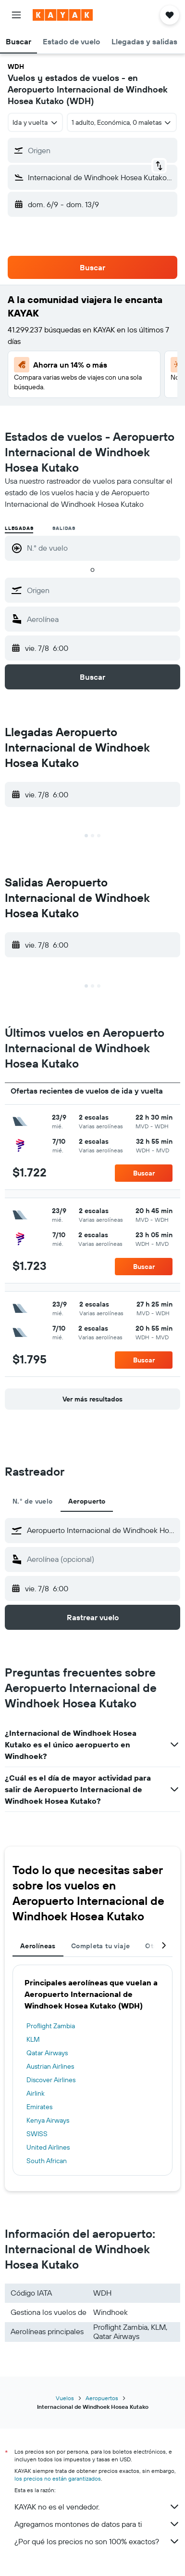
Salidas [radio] (63, 528)
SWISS (37, 2133)
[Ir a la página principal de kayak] (63, 15)
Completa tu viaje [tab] (100, 1946)
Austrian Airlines (50, 2066)
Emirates (39, 2106)
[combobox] (35, 122)
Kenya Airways (47, 2120)
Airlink (35, 2093)
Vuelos (65, 2398)
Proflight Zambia (50, 2025)
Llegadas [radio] (19, 528)
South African (46, 2160)
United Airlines (48, 2147)
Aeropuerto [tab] (87, 1501)
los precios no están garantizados (57, 2478)
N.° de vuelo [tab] (32, 1501)
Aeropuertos (102, 2398)
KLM (33, 2039)
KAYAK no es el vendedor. (97, 2506)
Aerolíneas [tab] (38, 1946)
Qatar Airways (47, 2052)
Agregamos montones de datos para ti (97, 2524)
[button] (16, 15)
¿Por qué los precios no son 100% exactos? (97, 2541)
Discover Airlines (50, 2079)
